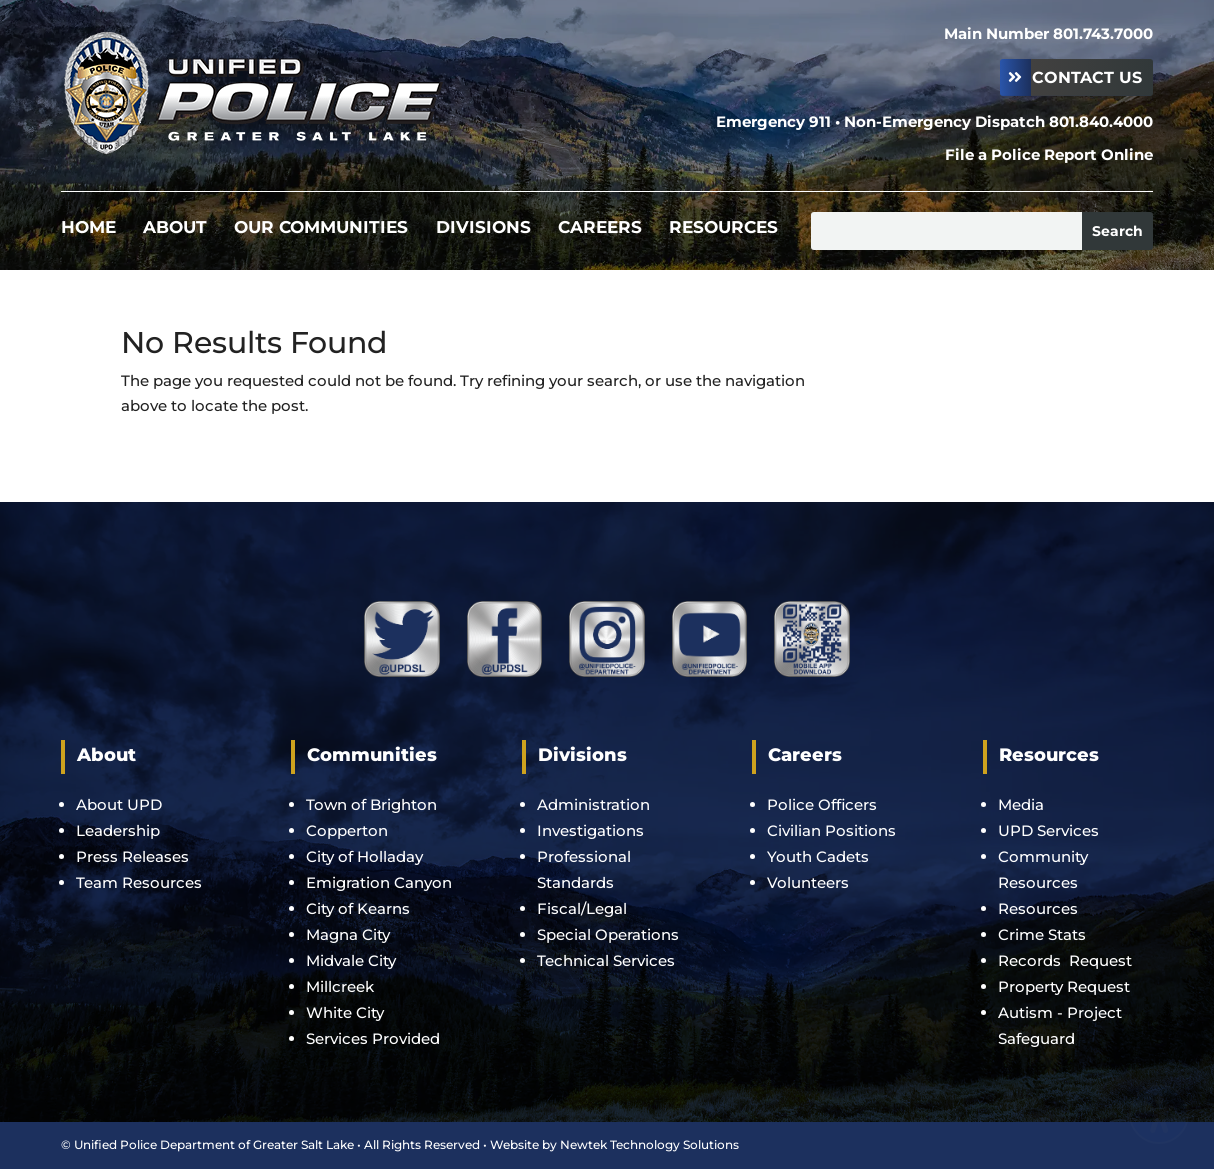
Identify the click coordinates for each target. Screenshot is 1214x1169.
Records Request (1065, 960)
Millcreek (342, 986)
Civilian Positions (831, 830)
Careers (600, 228)
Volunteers (808, 882)
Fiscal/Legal (582, 908)
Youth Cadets (818, 856)
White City (345, 1012)
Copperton (347, 830)
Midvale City (351, 960)
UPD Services (1048, 830)
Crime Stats (1042, 934)
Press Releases (132, 856)
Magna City (348, 934)
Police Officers (822, 804)
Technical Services (606, 960)
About (175, 228)
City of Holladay (364, 856)
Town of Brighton (371, 804)
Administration (593, 804)
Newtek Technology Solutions (649, 1144)
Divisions (483, 228)
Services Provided (373, 1038)
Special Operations (608, 934)
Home (88, 228)
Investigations (590, 830)
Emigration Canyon (381, 882)
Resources (723, 228)
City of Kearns (358, 908)
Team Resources (139, 882)
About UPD (119, 804)
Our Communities (321, 228)
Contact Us (1087, 77)
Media (1021, 804)
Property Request (1064, 986)
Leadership (118, 830)
